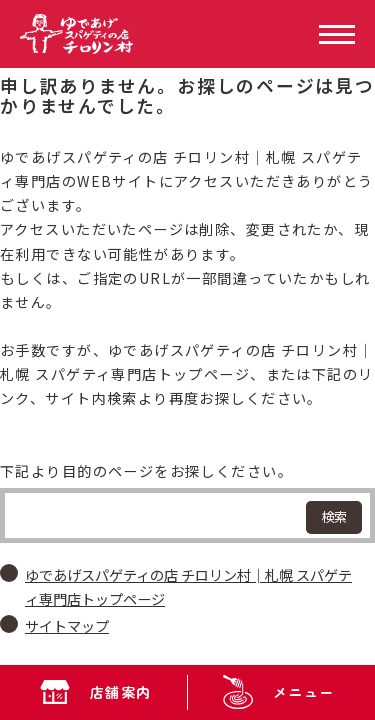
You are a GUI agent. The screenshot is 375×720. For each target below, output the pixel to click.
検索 (334, 516)
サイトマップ (67, 626)
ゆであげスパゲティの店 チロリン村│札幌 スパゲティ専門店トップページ (188, 587)
